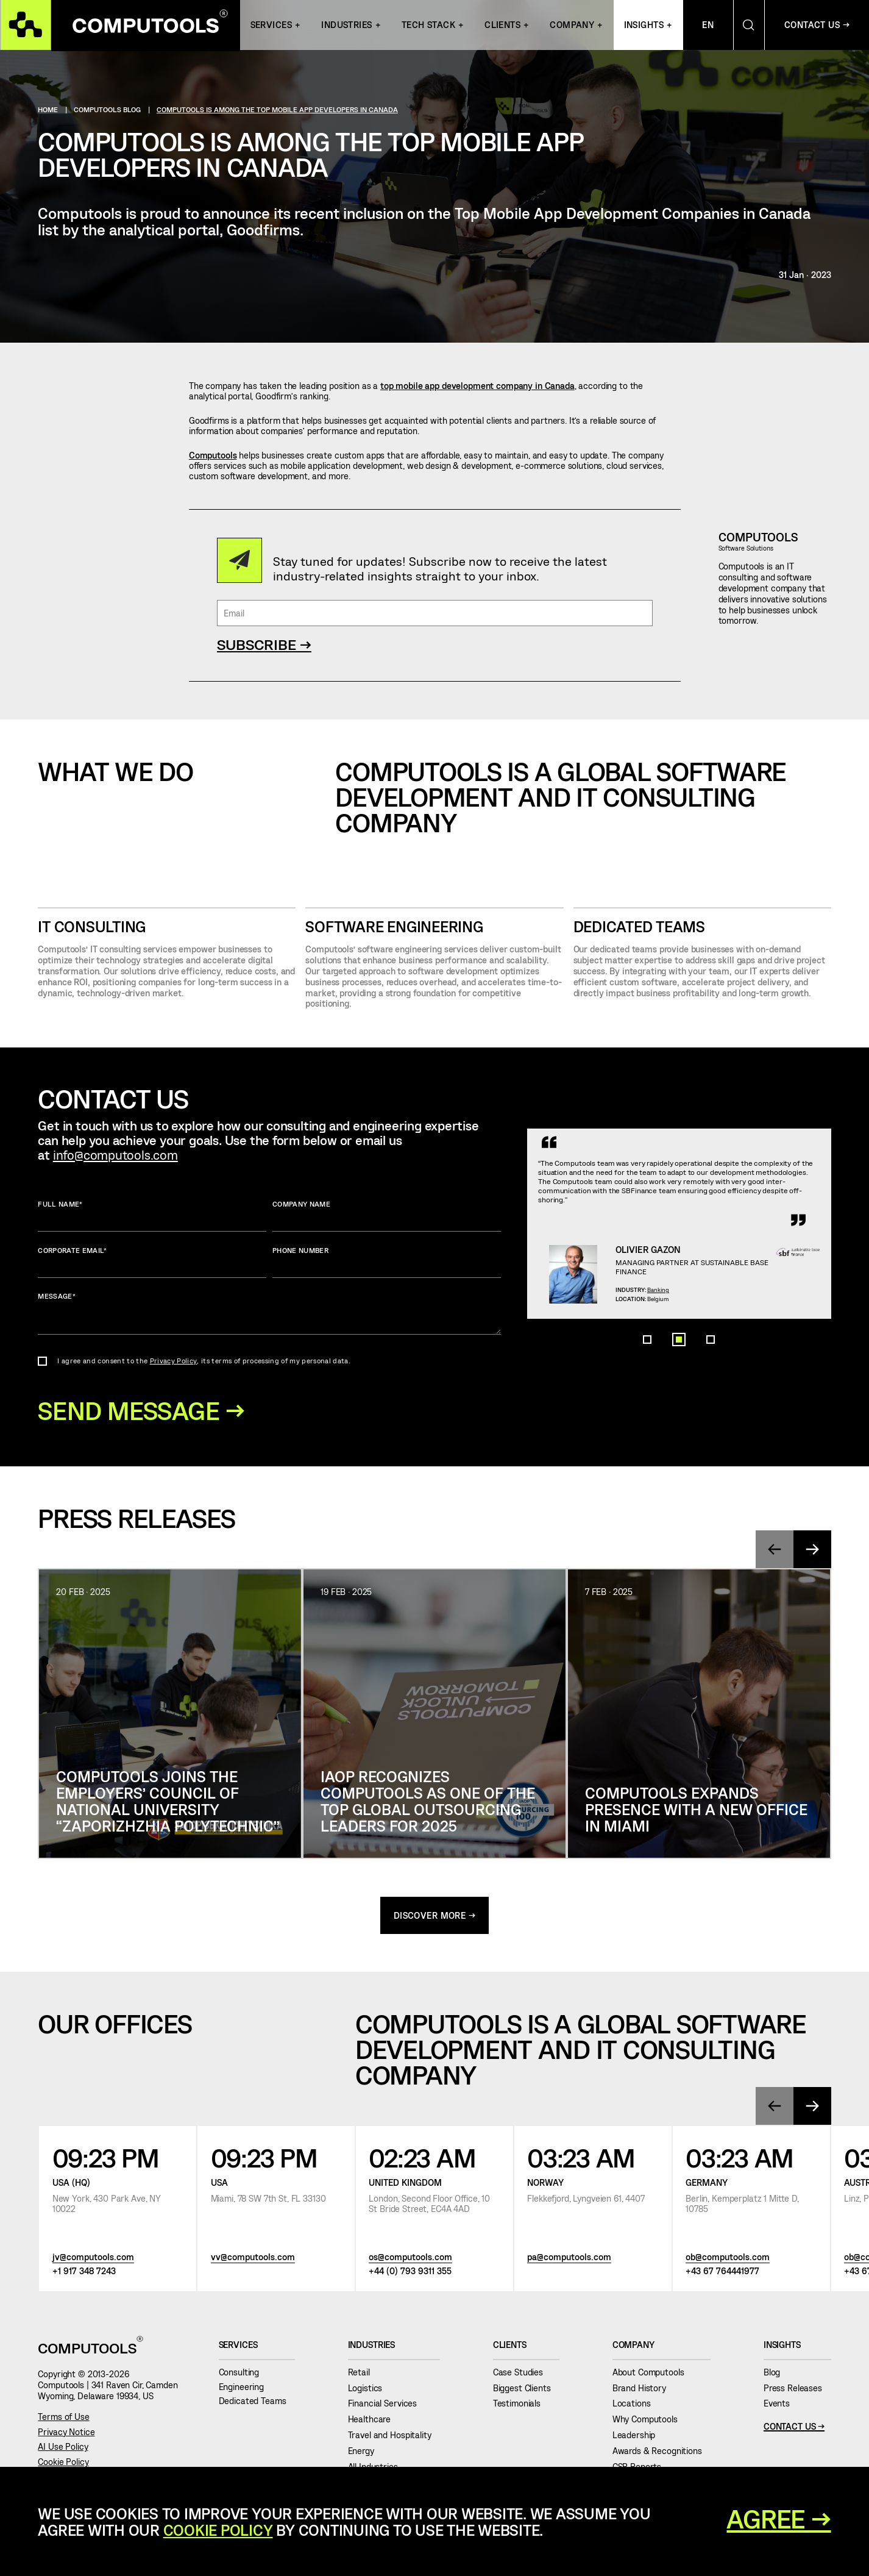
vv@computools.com (253, 2258)
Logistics (369, 2389)
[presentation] (774, 1550)
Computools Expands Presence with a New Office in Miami (696, 1810)
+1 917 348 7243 (84, 2272)
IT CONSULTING (92, 926)
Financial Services (387, 2405)
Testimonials (521, 2405)
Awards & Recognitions (661, 2452)
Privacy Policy (173, 1361)
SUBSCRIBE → (264, 644)
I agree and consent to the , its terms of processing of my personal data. (203, 1361)
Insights (644, 25)
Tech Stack (428, 25)
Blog (776, 2374)
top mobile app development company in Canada (477, 385)
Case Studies (522, 2374)
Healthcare (374, 2421)
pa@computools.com (569, 2258)
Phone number (386, 1262)
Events (781, 2405)
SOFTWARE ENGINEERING (394, 926)
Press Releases (797, 2389)
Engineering (246, 2388)
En (708, 25)
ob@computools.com (728, 2258)
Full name (152, 1216)
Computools (213, 455)
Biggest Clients (526, 2389)
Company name (386, 1216)
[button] (647, 1390)
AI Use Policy (63, 2448)
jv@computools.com (93, 2258)
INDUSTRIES (346, 25)
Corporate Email (152, 1262)
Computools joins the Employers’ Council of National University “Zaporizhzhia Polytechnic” (168, 1802)
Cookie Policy (63, 2463)
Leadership (638, 2437)
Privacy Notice (66, 2433)
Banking (667, 1318)
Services (271, 25)
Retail (363, 2374)
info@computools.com (115, 1154)
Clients (502, 25)
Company (572, 25)
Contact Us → (816, 25)
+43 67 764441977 (722, 2272)
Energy (365, 2452)
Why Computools (649, 2421)
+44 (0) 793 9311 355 (410, 2272)
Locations (635, 2405)
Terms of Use (63, 2418)
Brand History (643, 2389)
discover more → (434, 1916)
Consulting (243, 2374)
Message (269, 1313)
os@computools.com (410, 2258)
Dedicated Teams (639, 926)
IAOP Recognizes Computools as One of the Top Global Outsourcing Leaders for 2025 (428, 1802)
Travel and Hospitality (394, 2437)
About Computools (652, 2374)
